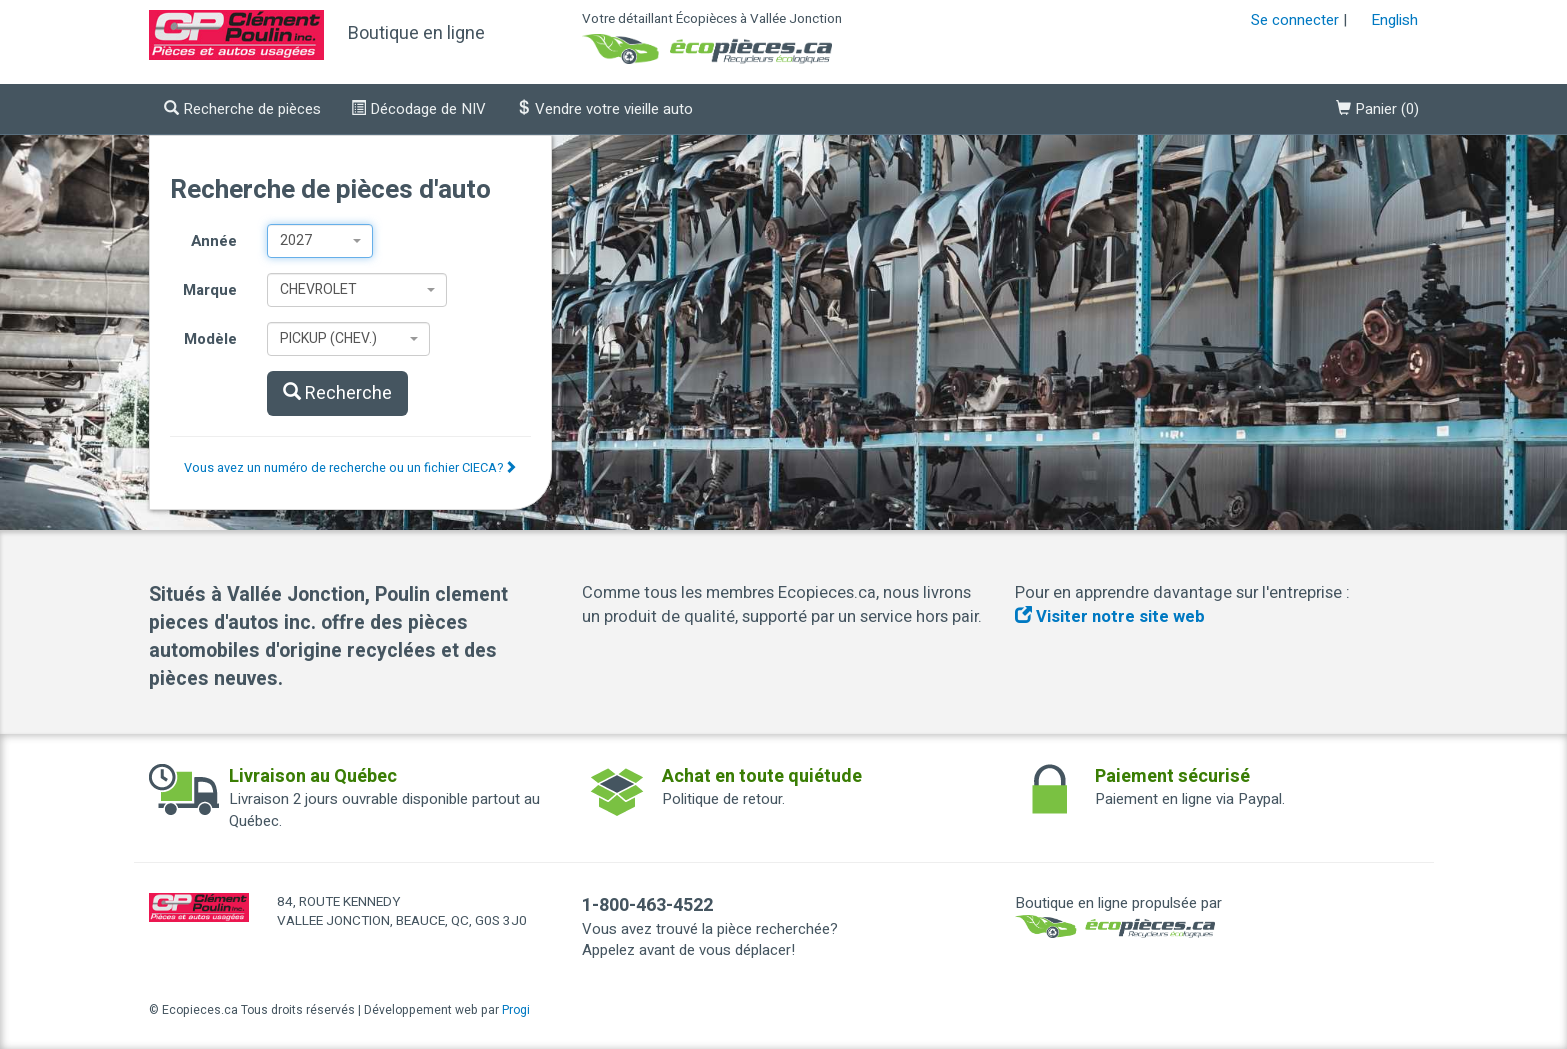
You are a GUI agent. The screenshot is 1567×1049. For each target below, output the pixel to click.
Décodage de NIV (418, 109)
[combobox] (319, 241)
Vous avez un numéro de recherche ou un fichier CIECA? (350, 468)
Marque (210, 290)
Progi (516, 1010)
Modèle (210, 339)
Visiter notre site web (1110, 617)
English (1394, 20)
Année (214, 241)
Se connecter (1295, 20)
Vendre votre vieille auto (604, 109)
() (1377, 109)
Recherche (337, 393)
